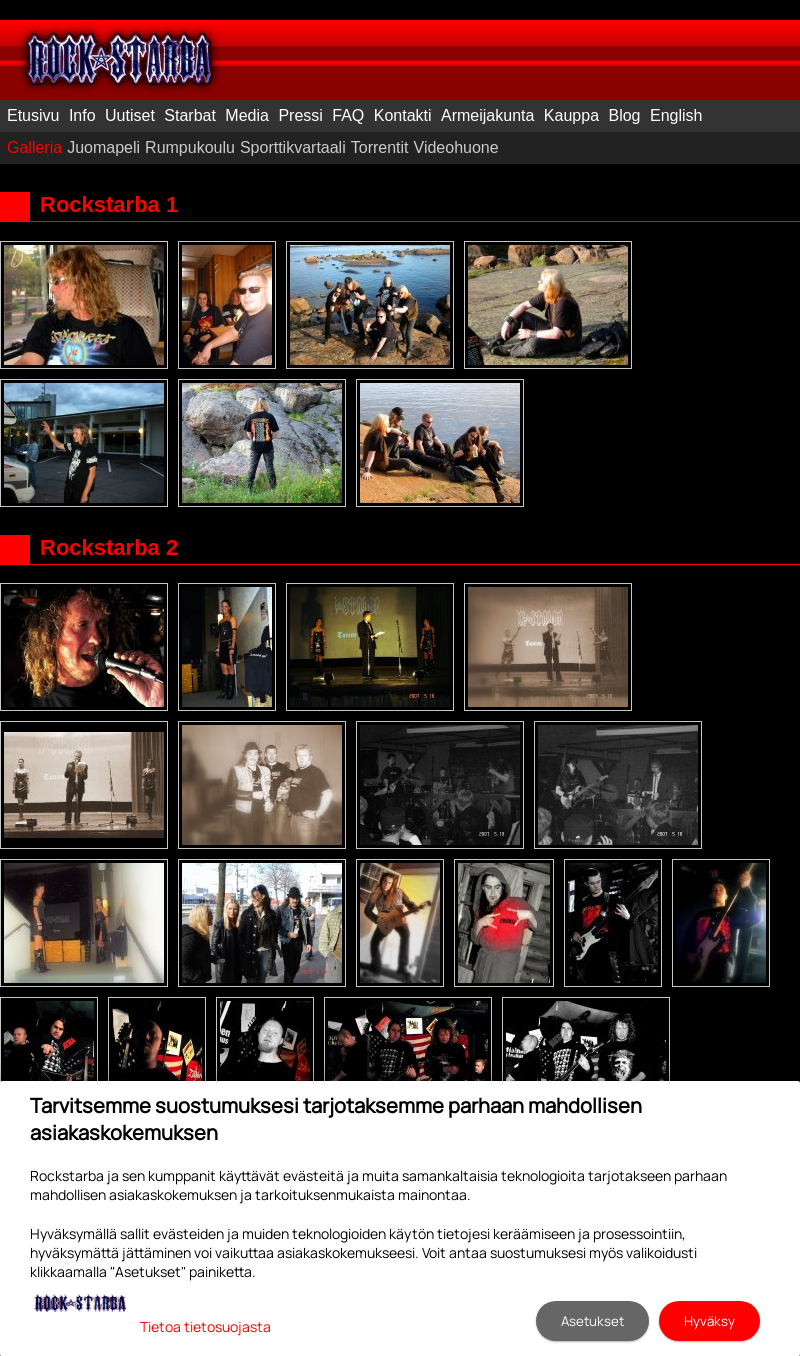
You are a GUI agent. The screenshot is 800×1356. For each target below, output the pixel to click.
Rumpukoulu (190, 147)
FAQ (348, 115)
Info (82, 115)
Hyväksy (709, 1321)
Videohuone (456, 147)
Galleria (34, 147)
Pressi (300, 115)
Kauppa (571, 115)
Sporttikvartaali (293, 147)
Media (247, 115)
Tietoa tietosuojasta (205, 1326)
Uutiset (130, 115)
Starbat (190, 115)
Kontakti (403, 115)
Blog (624, 115)
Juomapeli (103, 147)
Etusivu (33, 115)
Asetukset (592, 1321)
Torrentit (380, 147)
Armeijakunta (487, 115)
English (676, 115)
